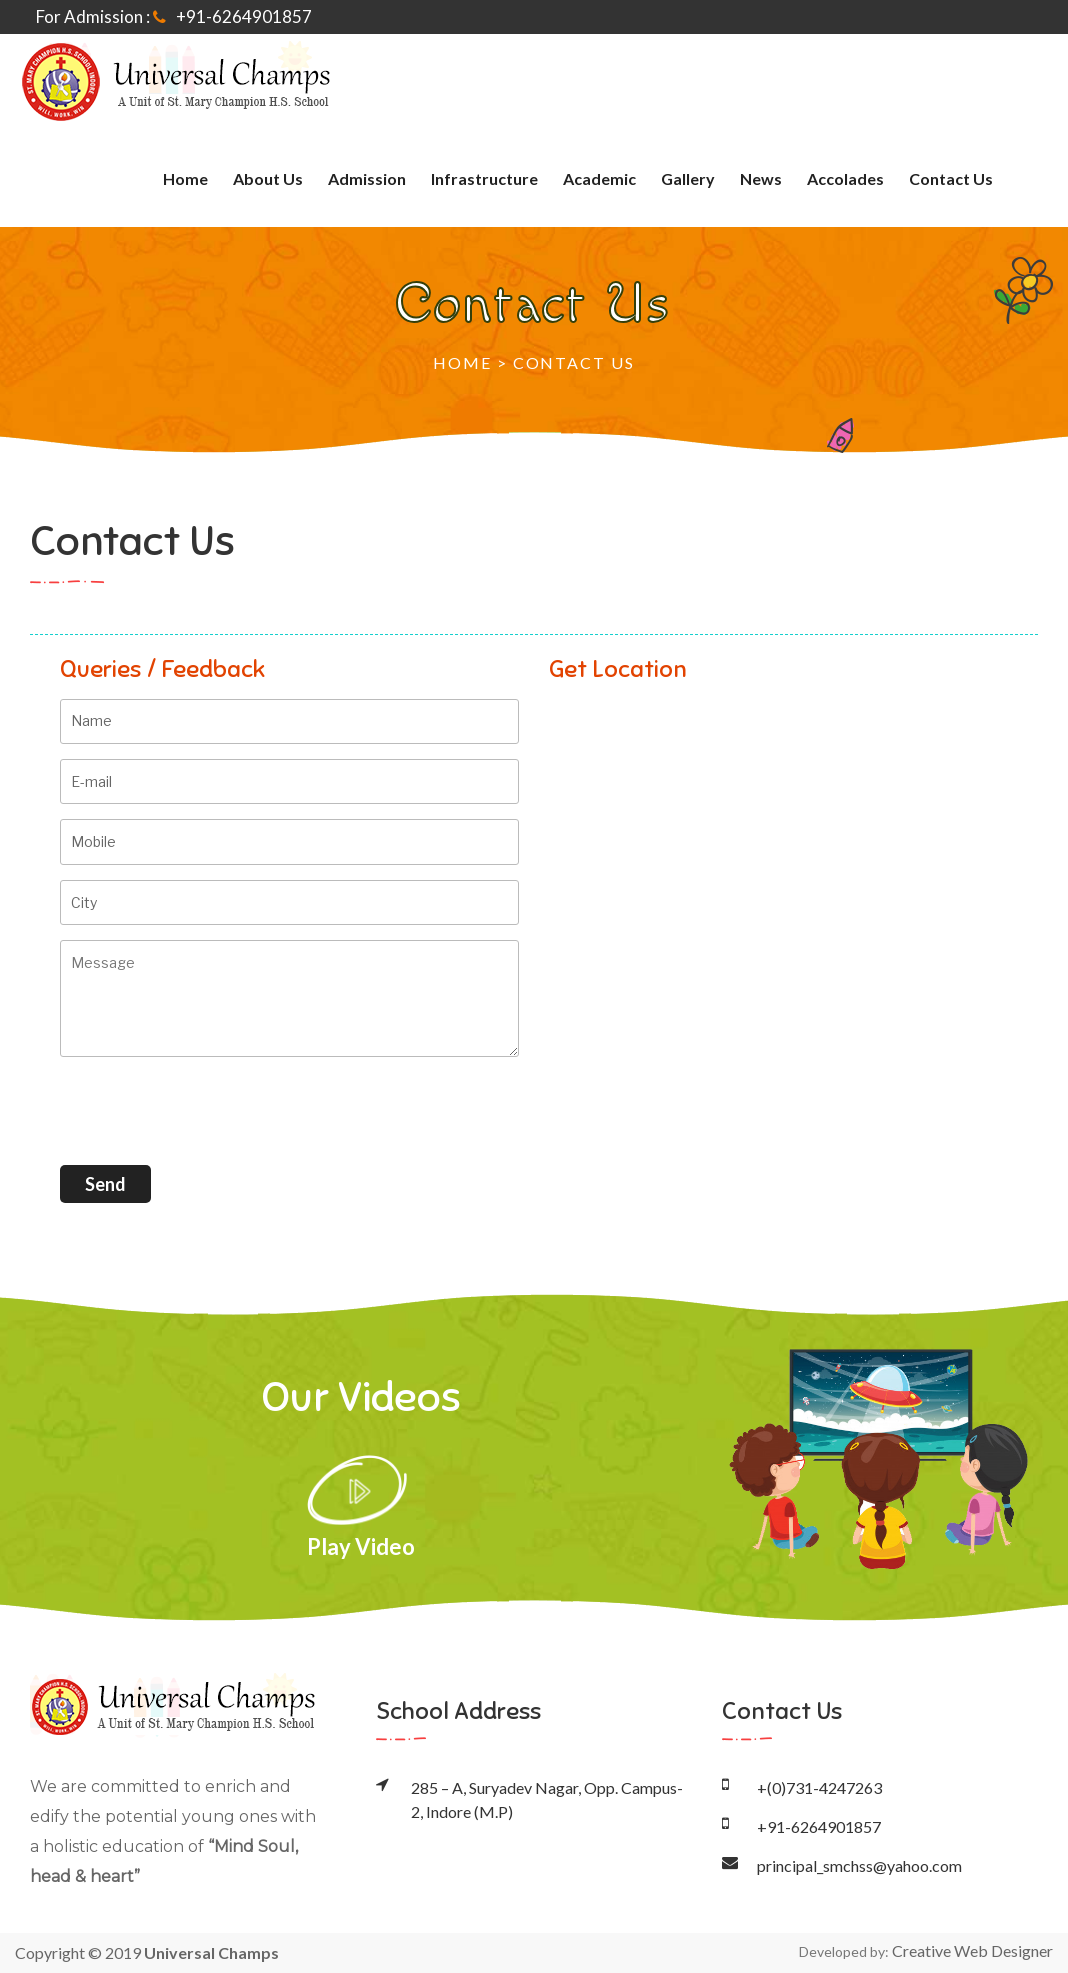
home (185, 178)
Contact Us (951, 178)
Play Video (361, 1507)
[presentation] (212, 1111)
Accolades (845, 178)
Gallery (688, 178)
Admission (367, 178)
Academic (599, 178)
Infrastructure (484, 178)
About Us (268, 178)
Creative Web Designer (972, 1950)
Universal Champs (211, 1952)
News (761, 178)
